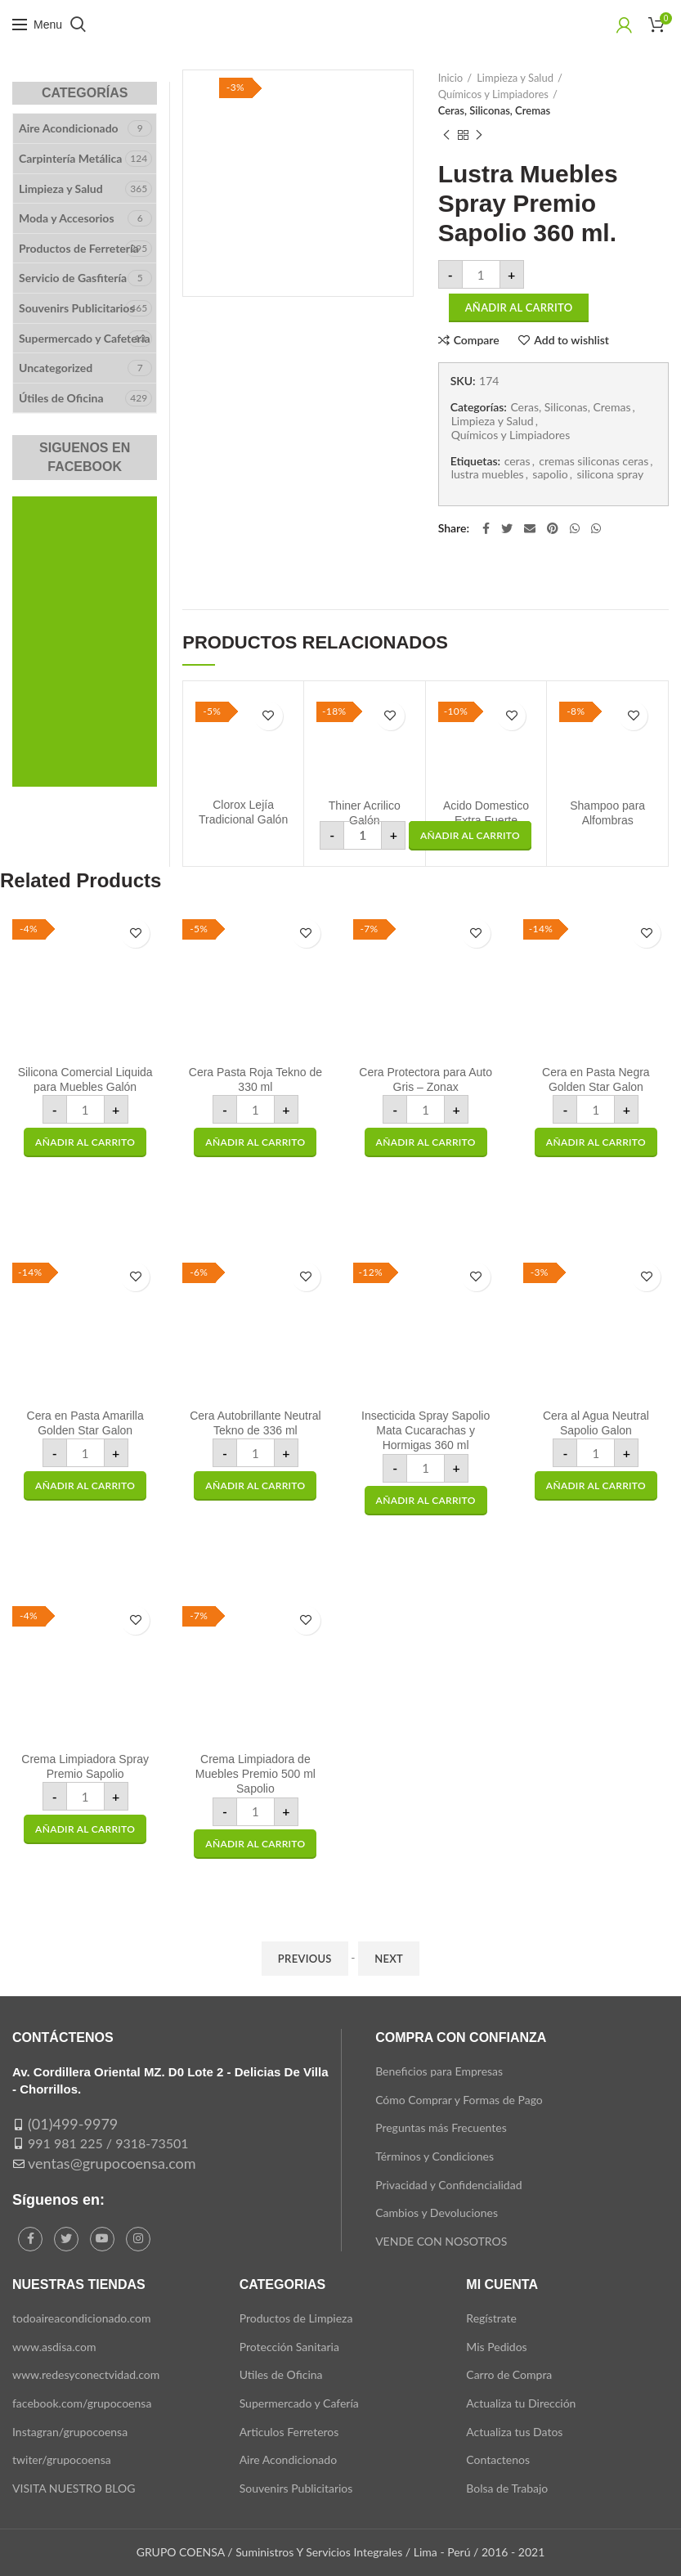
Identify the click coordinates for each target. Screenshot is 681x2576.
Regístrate (491, 2318)
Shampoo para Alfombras (607, 813)
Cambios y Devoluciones (436, 2212)
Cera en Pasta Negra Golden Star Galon (596, 1079)
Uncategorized (55, 368)
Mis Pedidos (496, 2347)
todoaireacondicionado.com (81, 2318)
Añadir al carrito (519, 307)
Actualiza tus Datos (514, 2432)
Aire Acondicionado (69, 128)
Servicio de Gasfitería (73, 278)
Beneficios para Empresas (439, 2071)
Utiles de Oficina (281, 2374)
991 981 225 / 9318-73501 (108, 2143)
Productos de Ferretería (79, 248)
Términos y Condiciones (434, 2156)
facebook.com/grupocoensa (81, 2403)
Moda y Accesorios (66, 218)
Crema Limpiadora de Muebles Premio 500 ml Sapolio (255, 1773)
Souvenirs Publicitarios (77, 308)
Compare (477, 340)
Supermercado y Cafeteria (84, 338)
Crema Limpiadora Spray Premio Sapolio (85, 1766)
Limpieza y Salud (515, 77)
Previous (305, 1958)
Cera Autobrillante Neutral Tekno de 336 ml (255, 1423)
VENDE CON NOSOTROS (441, 2241)
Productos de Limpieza (296, 2318)
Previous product (446, 135)
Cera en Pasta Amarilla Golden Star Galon (85, 1423)
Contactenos (498, 2459)
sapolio (549, 474)
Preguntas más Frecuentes (441, 2127)
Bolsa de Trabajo (507, 2488)
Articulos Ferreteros (289, 2432)
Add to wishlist (571, 340)
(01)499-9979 (73, 2124)
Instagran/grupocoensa (70, 2432)
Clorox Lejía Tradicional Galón (243, 812)
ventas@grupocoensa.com (112, 2163)
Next (388, 1958)
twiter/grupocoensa (61, 2459)
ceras (517, 461)
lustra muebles (487, 474)
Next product (479, 135)
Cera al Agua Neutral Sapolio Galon (596, 1423)
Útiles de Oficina (61, 398)
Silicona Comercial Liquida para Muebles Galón (85, 1079)
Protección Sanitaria (289, 2347)
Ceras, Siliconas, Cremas (494, 110)
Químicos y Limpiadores (493, 94)
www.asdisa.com (54, 2347)
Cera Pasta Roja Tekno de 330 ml (255, 1079)
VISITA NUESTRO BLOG (73, 2488)
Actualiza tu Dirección (521, 2403)
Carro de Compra (509, 2374)
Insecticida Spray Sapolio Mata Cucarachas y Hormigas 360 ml (425, 1430)
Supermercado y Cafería (299, 2403)
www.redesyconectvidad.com (85, 2374)
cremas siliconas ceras (593, 461)
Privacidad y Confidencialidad (448, 2185)
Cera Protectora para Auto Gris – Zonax (425, 1079)
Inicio (451, 77)
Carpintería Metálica (70, 158)
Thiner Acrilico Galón (365, 813)
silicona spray (609, 474)
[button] (470, 835)
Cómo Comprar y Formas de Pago (459, 2100)
